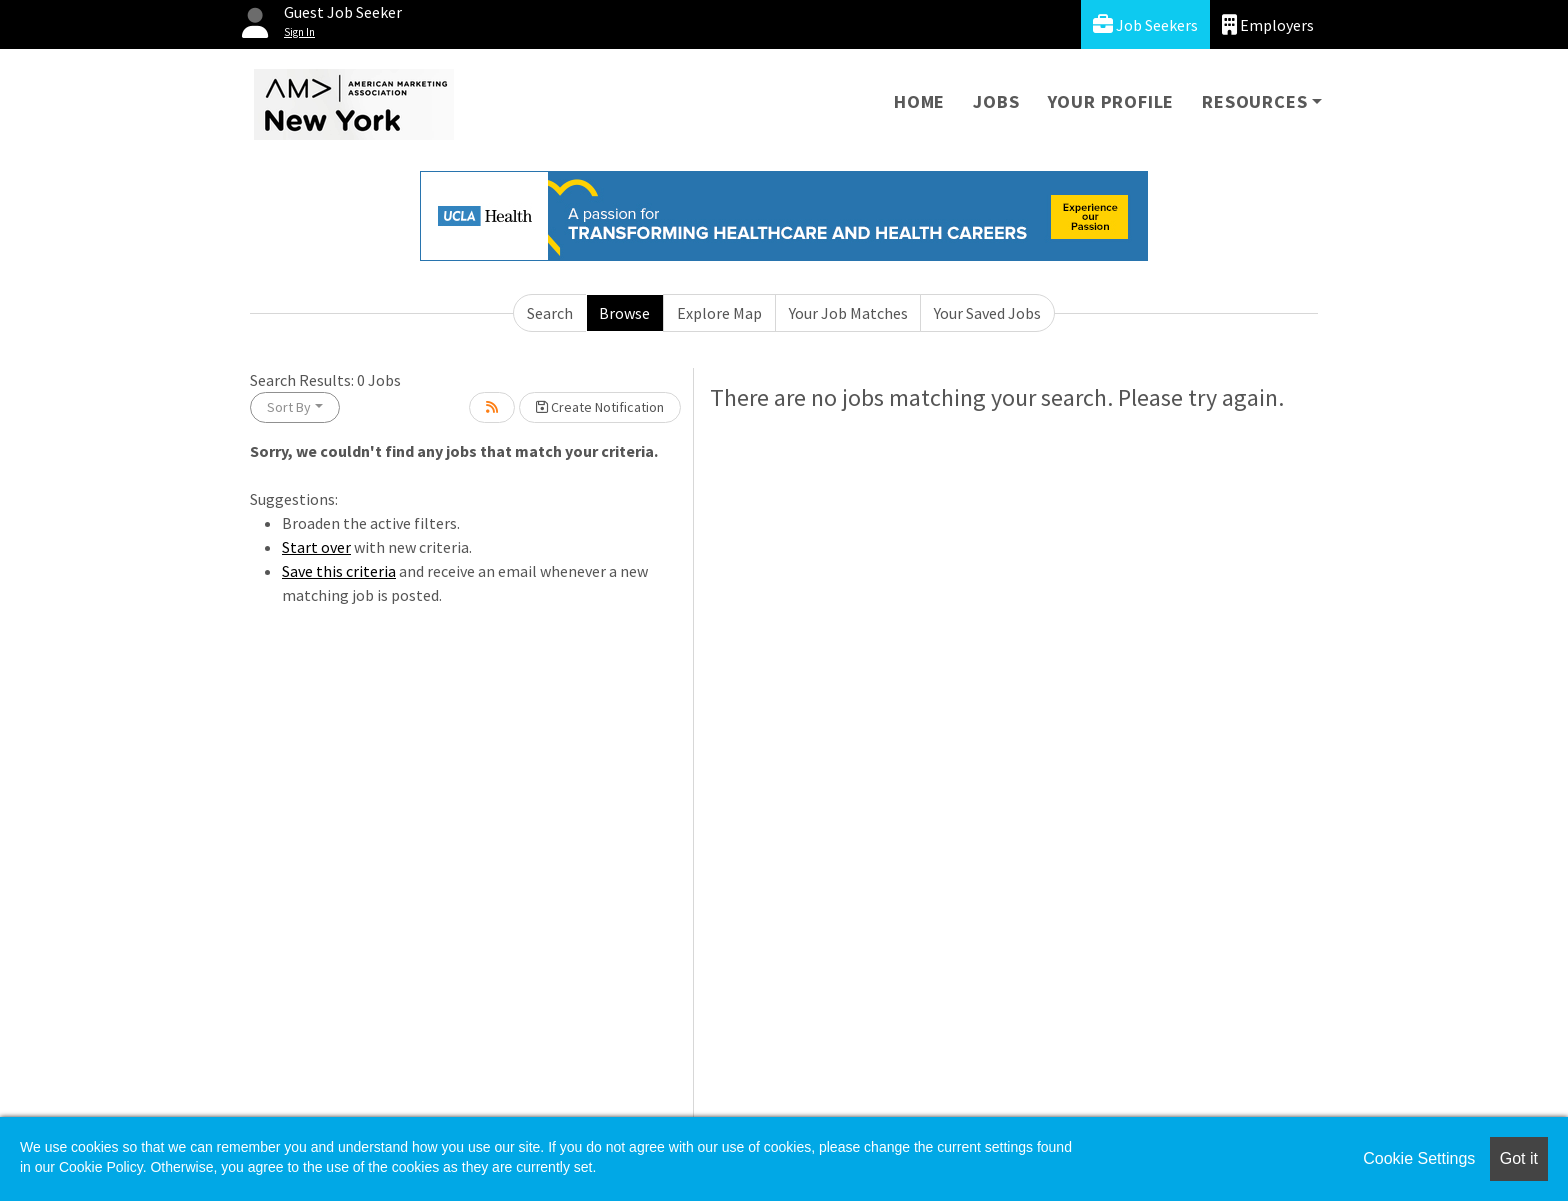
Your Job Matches (848, 313)
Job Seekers (1145, 24)
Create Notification (600, 407)
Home (919, 101)
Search (550, 313)
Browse (624, 313)
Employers (1268, 24)
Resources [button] (1254, 101)
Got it (1519, 1158)
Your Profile (1111, 101)
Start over (316, 547)
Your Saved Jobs (987, 313)
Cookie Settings (1419, 1158)
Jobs (996, 101)
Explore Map (719, 313)
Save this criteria (339, 571)
